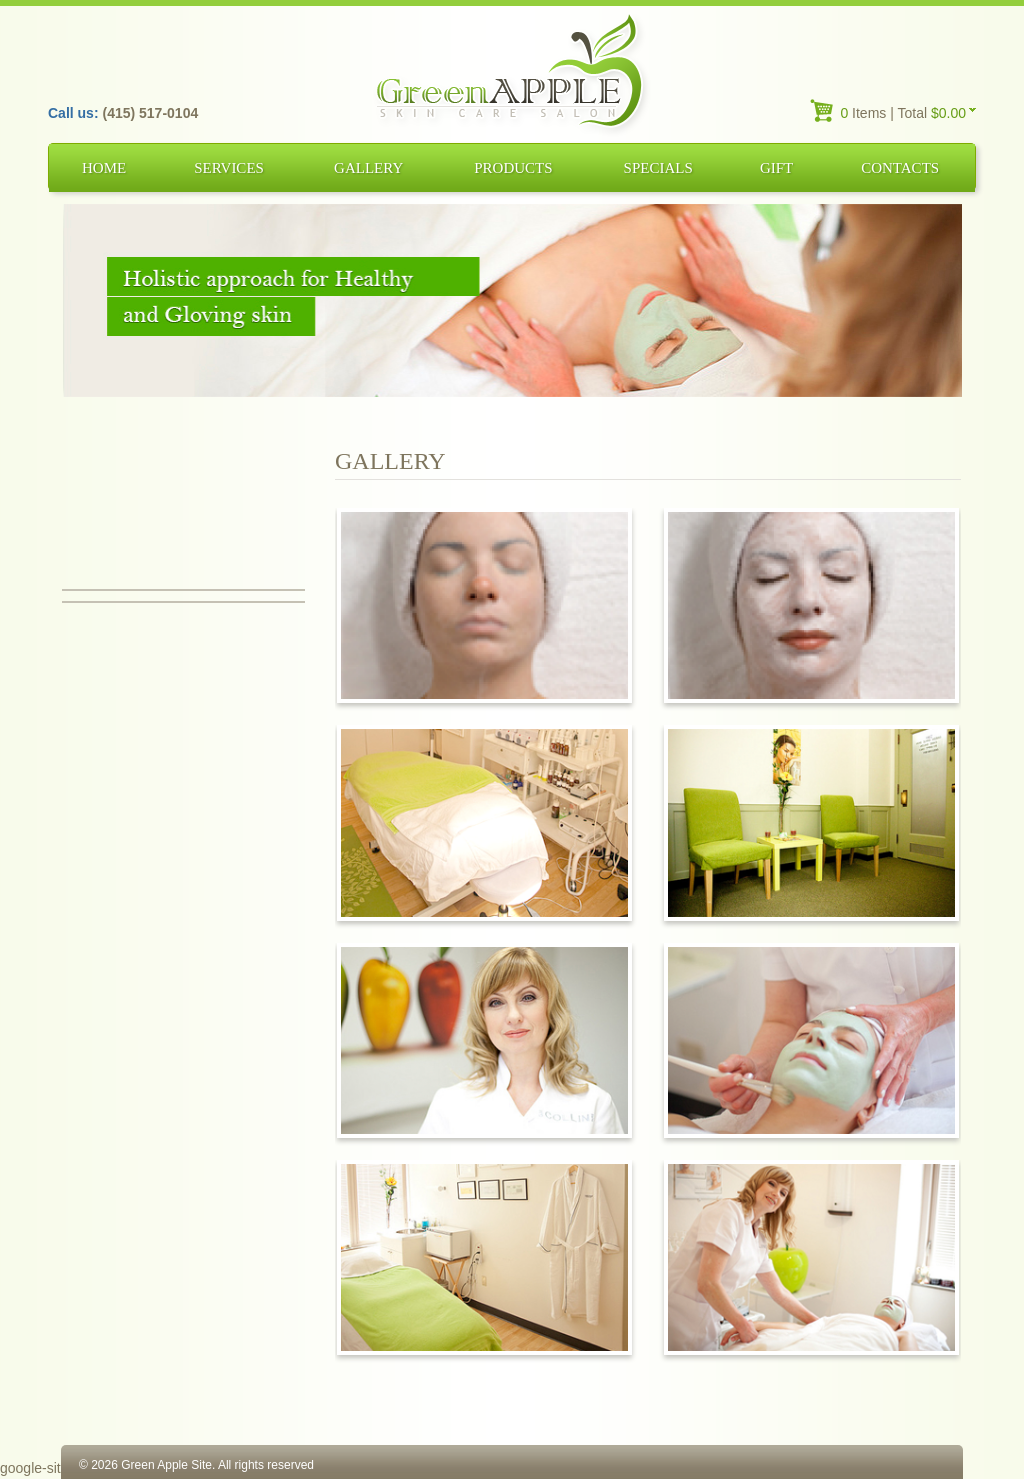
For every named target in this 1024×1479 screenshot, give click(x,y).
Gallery (368, 168)
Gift (776, 168)
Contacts (900, 168)
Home (104, 168)
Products (513, 168)
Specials (658, 168)
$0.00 (948, 113)
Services (229, 168)
